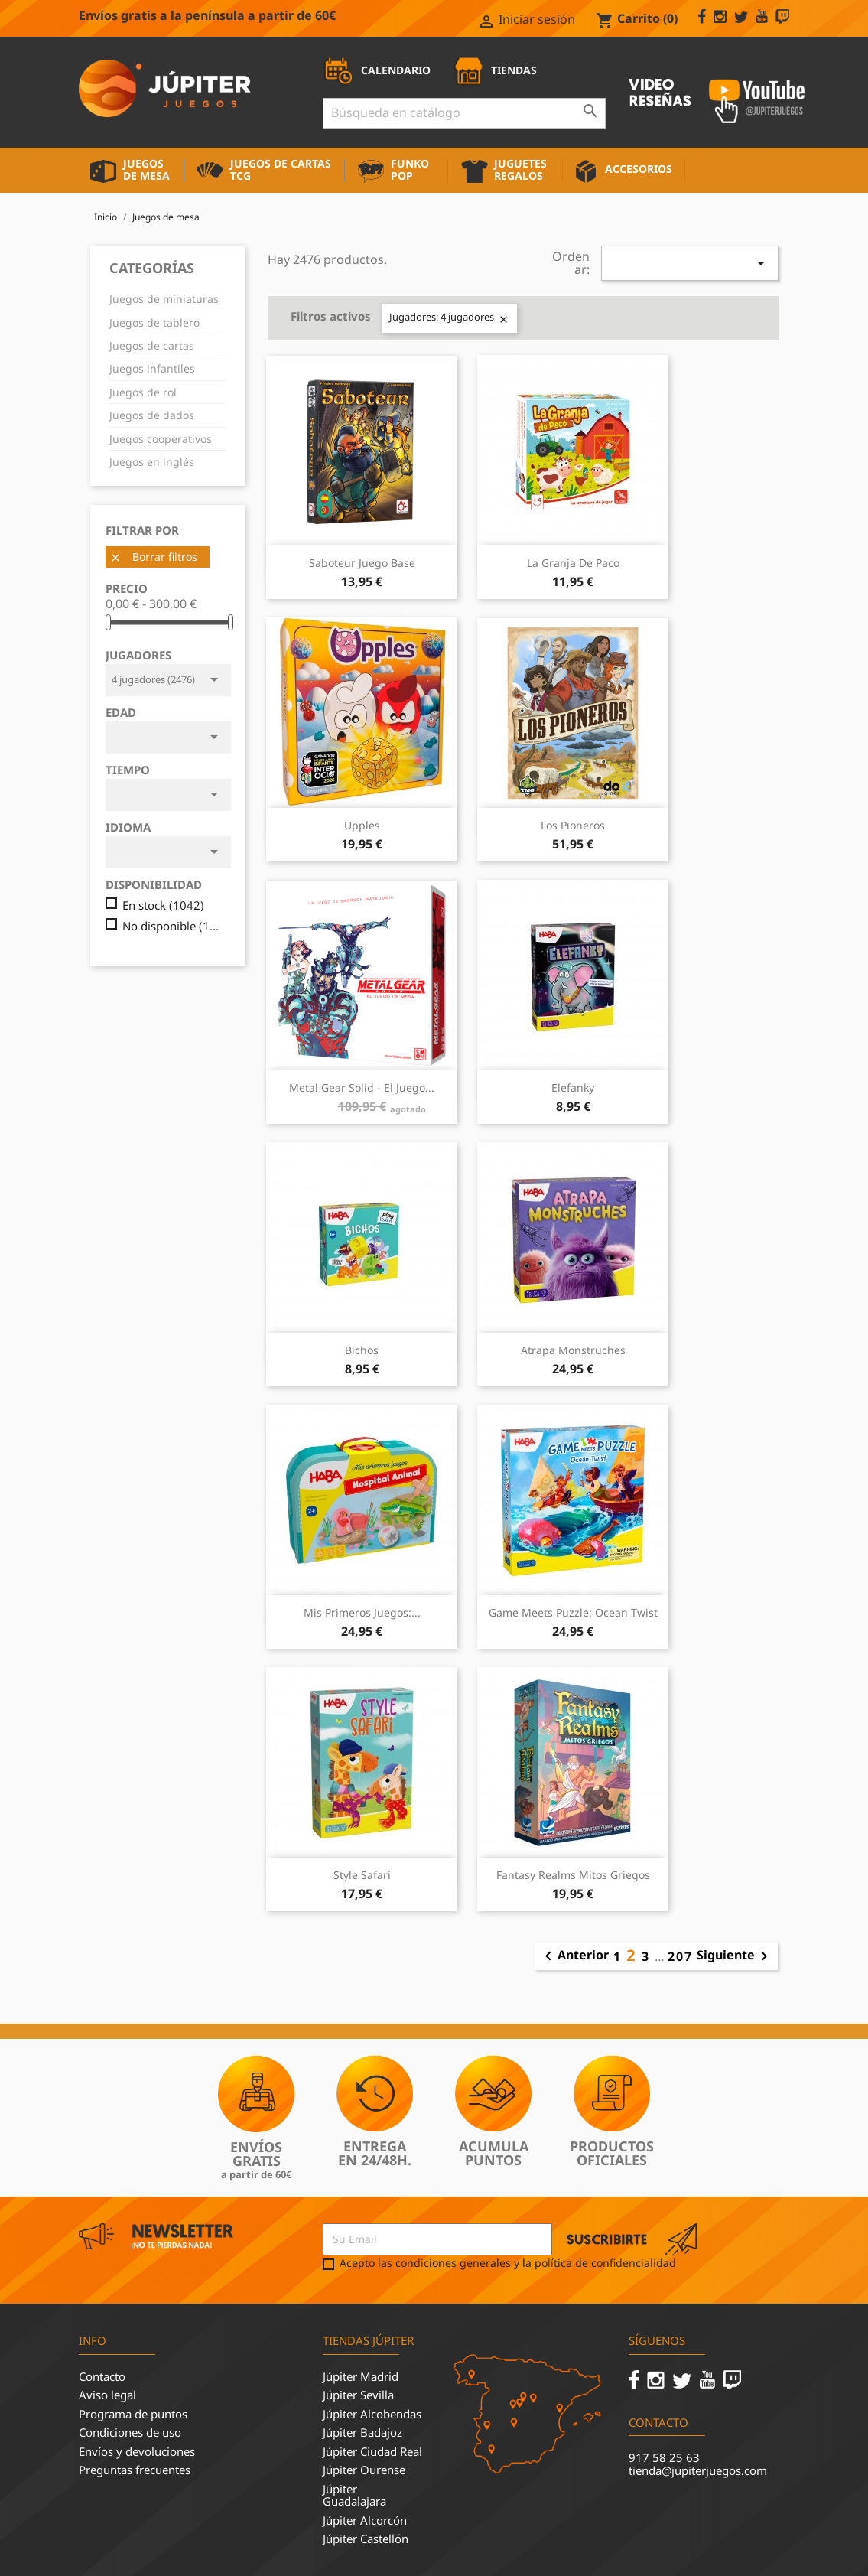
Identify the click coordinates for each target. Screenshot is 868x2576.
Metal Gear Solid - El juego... (361, 1087)
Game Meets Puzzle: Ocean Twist (573, 1612)
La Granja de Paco (573, 562)
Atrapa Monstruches (573, 1350)
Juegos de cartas (151, 345)
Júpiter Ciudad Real (372, 2451)
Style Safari (362, 1875)
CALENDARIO (377, 70)
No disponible (173, 926)
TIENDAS (495, 70)
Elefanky (572, 1087)
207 (680, 1956)
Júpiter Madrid (360, 2376)
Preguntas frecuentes (134, 2469)
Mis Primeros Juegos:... (362, 1612)
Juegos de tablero (154, 322)
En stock (163, 905)
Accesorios (638, 168)
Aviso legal (107, 2394)
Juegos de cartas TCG (280, 169)
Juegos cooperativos (160, 439)
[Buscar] (464, 113)
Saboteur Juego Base (362, 562)
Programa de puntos (133, 2413)
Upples (362, 825)
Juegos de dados (151, 415)
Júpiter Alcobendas (372, 2413)
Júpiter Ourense (364, 2469)
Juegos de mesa (146, 169)
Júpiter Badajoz (362, 2432)
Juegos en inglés (151, 461)
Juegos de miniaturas (164, 298)
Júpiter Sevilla (358, 2394)
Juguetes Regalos (520, 169)
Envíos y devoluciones (137, 2451)
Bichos (362, 1350)
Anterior (574, 1956)
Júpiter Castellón (365, 2538)
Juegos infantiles (152, 368)
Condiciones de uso (130, 2432)
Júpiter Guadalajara (354, 2495)
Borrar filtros (153, 556)
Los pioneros (573, 825)
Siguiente (735, 1956)
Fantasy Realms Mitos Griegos (573, 1875)
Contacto (102, 2376)
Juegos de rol (143, 392)
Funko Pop (410, 169)
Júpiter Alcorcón (365, 2520)
